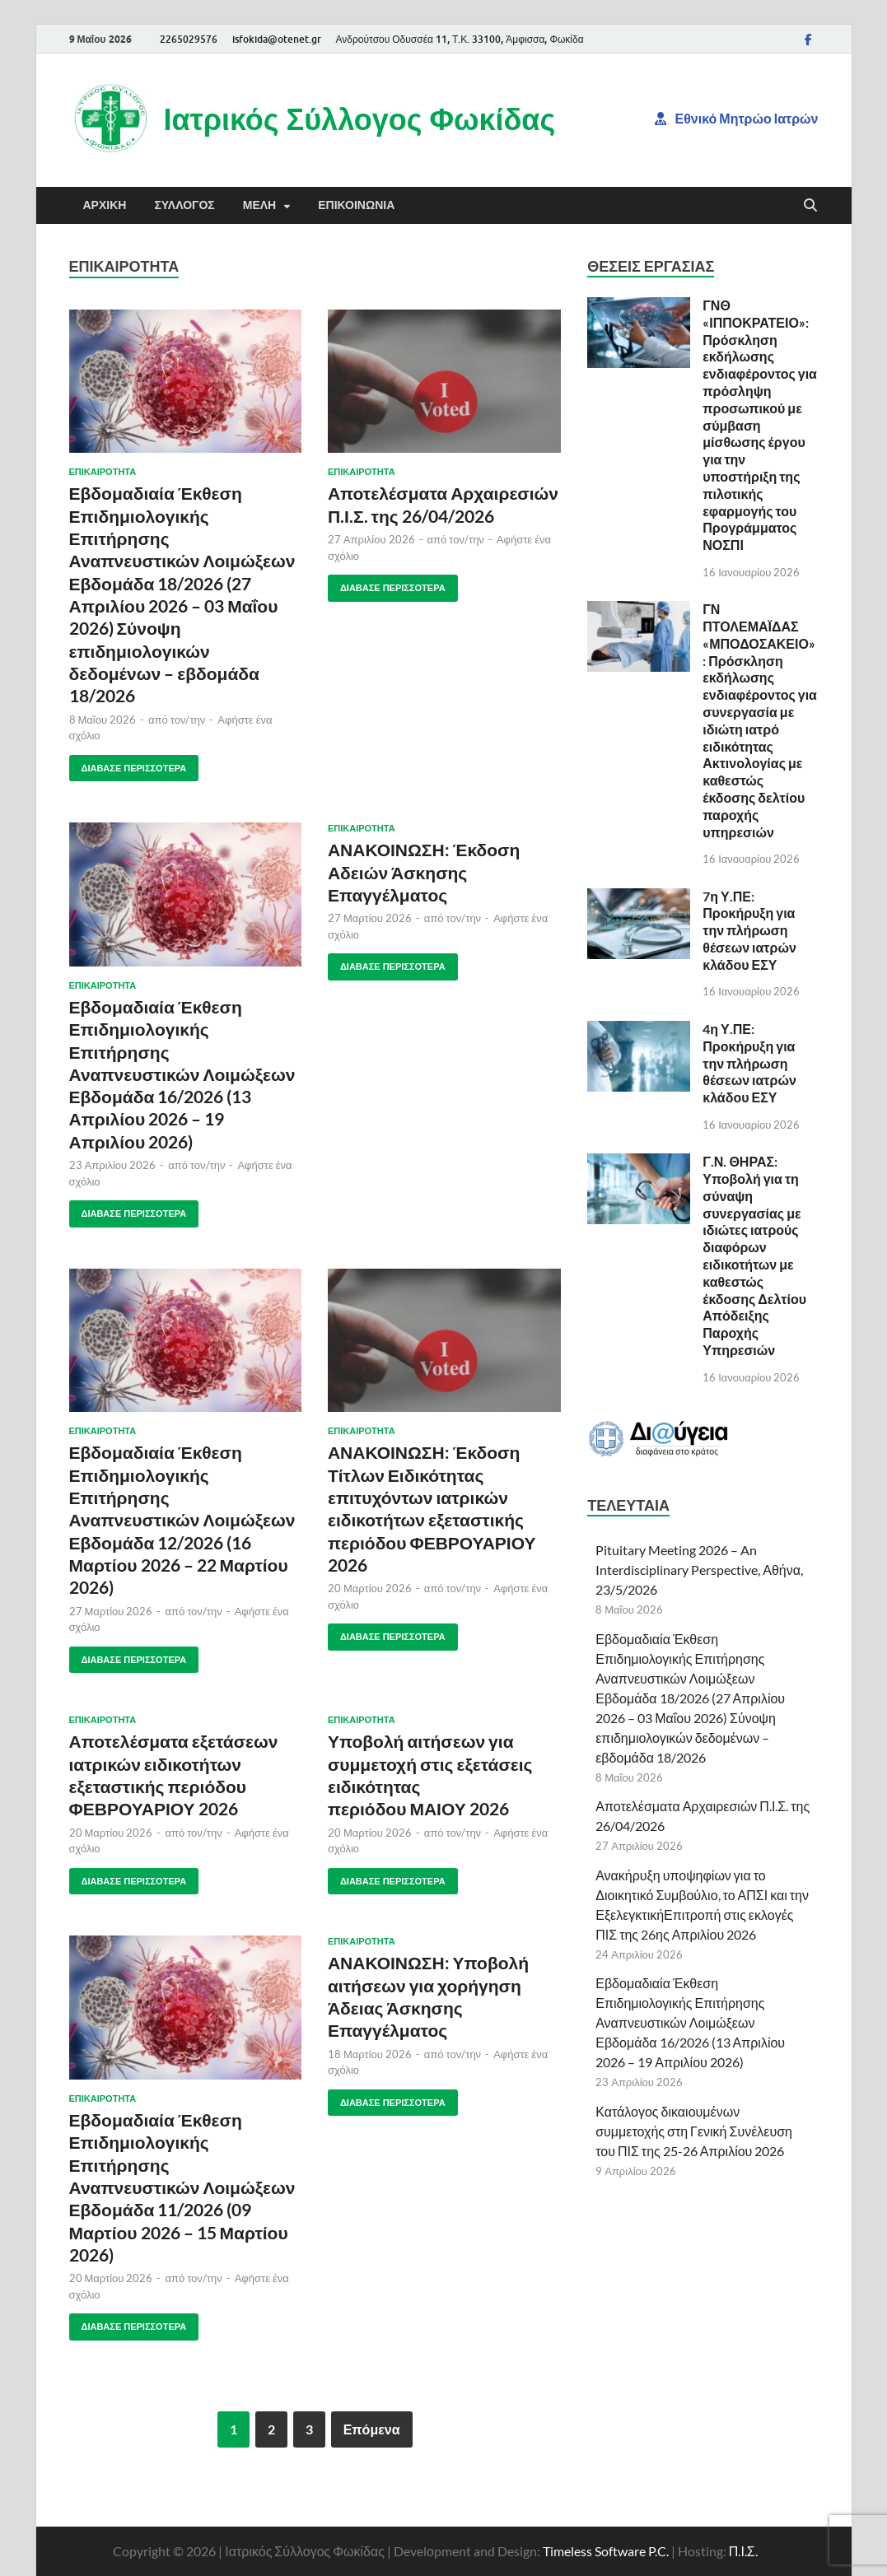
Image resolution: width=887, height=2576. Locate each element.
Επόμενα (371, 2429)
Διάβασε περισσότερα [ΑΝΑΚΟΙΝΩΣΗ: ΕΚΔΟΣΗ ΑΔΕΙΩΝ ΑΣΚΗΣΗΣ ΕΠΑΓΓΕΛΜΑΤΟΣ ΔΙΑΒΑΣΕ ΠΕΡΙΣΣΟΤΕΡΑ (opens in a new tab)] (387, 962)
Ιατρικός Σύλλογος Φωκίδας (360, 119)
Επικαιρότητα (103, 471)
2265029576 (188, 39)
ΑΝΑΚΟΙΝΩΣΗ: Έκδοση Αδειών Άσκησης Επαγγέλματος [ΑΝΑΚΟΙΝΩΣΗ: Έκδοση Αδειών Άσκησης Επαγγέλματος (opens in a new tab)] (424, 872)
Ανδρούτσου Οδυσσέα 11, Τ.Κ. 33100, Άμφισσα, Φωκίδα (460, 39)
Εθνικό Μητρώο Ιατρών (737, 118)
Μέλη (259, 205)
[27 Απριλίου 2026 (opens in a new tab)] (371, 539)
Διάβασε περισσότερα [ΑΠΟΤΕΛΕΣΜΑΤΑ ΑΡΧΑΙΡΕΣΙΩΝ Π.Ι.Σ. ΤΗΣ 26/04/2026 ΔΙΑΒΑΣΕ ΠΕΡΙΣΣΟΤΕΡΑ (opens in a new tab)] (387, 584)
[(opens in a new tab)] (185, 382)
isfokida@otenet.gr (276, 39)
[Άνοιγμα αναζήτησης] (810, 206)
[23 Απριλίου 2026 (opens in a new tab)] (112, 1165)
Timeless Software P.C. (606, 2551)
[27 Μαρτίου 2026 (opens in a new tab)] (370, 918)
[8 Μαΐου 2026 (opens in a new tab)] (103, 719)
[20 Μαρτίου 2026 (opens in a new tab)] (370, 1588)
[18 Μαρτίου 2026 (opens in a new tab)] (370, 2054)
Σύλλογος (184, 205)
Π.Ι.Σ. (743, 2551)
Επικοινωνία (356, 205)
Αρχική (105, 205)
